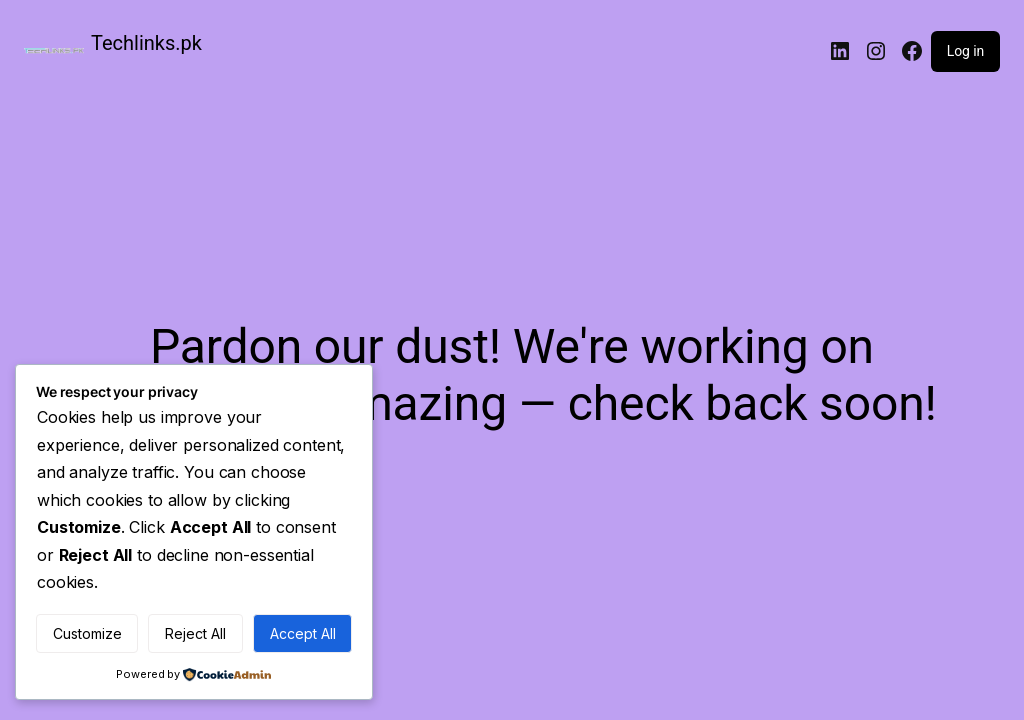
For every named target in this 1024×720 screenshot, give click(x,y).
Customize (87, 633)
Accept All (303, 633)
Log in (965, 51)
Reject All (195, 633)
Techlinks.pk (146, 43)
